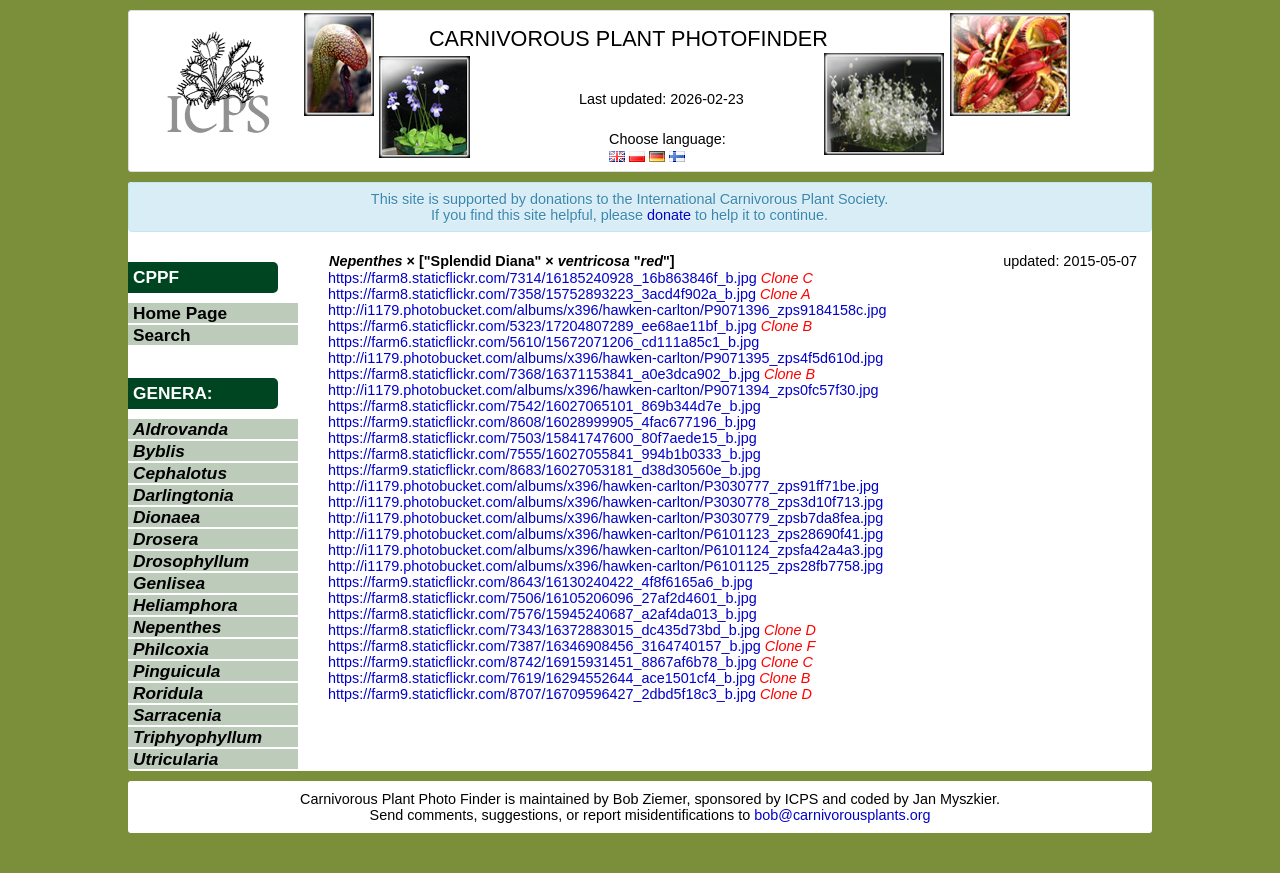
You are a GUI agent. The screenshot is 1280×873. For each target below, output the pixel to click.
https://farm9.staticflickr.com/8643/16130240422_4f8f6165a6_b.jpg (540, 582)
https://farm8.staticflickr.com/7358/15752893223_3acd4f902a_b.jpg (542, 294)
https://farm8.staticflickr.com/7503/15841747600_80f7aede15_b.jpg (542, 438)
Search (162, 335)
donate (669, 215)
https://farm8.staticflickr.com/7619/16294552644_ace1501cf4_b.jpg (541, 678)
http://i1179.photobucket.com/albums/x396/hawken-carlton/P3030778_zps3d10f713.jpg (605, 502)
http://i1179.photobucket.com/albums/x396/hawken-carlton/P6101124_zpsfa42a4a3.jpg (605, 550)
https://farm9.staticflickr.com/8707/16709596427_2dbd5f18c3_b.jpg (542, 694)
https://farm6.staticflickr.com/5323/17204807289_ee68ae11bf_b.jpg (542, 326)
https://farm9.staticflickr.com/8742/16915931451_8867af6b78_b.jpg (542, 662)
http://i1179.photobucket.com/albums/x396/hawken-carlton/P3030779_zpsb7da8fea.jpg (605, 518)
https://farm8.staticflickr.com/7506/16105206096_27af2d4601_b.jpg (542, 598)
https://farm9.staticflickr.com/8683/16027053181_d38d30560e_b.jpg (544, 470)
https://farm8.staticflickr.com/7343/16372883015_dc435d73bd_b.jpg (544, 630)
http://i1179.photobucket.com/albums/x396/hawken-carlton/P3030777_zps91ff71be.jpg (603, 486)
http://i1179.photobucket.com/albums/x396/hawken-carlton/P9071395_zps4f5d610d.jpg (605, 358)
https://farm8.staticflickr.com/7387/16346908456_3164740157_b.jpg (544, 646)
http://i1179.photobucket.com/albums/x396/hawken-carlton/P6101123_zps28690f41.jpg (605, 534)
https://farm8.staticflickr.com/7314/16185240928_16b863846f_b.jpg (542, 278)
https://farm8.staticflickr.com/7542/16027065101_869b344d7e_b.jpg (544, 406)
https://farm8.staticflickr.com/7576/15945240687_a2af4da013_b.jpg (542, 614)
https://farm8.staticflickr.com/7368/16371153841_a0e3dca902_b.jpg (544, 374)
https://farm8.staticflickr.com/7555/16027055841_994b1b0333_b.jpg (544, 454)
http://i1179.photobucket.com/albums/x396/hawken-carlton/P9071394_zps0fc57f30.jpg (603, 390)
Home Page (180, 313)
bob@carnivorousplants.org (842, 815)
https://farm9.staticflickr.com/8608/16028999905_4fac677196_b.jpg (542, 422)
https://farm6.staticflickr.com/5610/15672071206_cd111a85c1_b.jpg (543, 342)
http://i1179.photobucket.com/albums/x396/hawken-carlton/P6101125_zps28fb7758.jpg (605, 566)
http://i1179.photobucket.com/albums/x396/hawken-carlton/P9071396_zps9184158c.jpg (607, 310)
